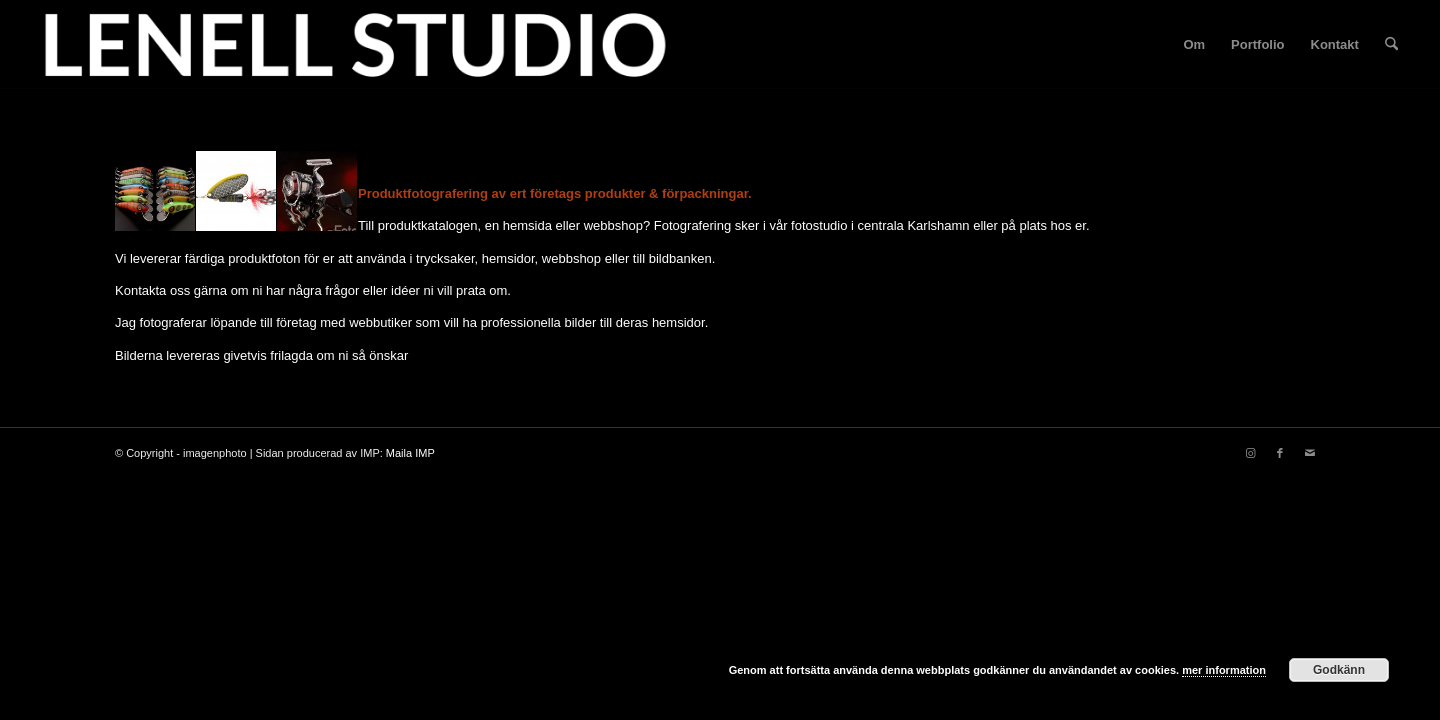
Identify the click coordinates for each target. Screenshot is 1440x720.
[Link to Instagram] (1250, 453)
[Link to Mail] (1310, 453)
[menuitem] (1194, 45)
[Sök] (1391, 45)
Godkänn (1339, 670)
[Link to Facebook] (1280, 453)
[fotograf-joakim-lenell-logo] (355, 45)
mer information (1224, 670)
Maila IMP (410, 453)
